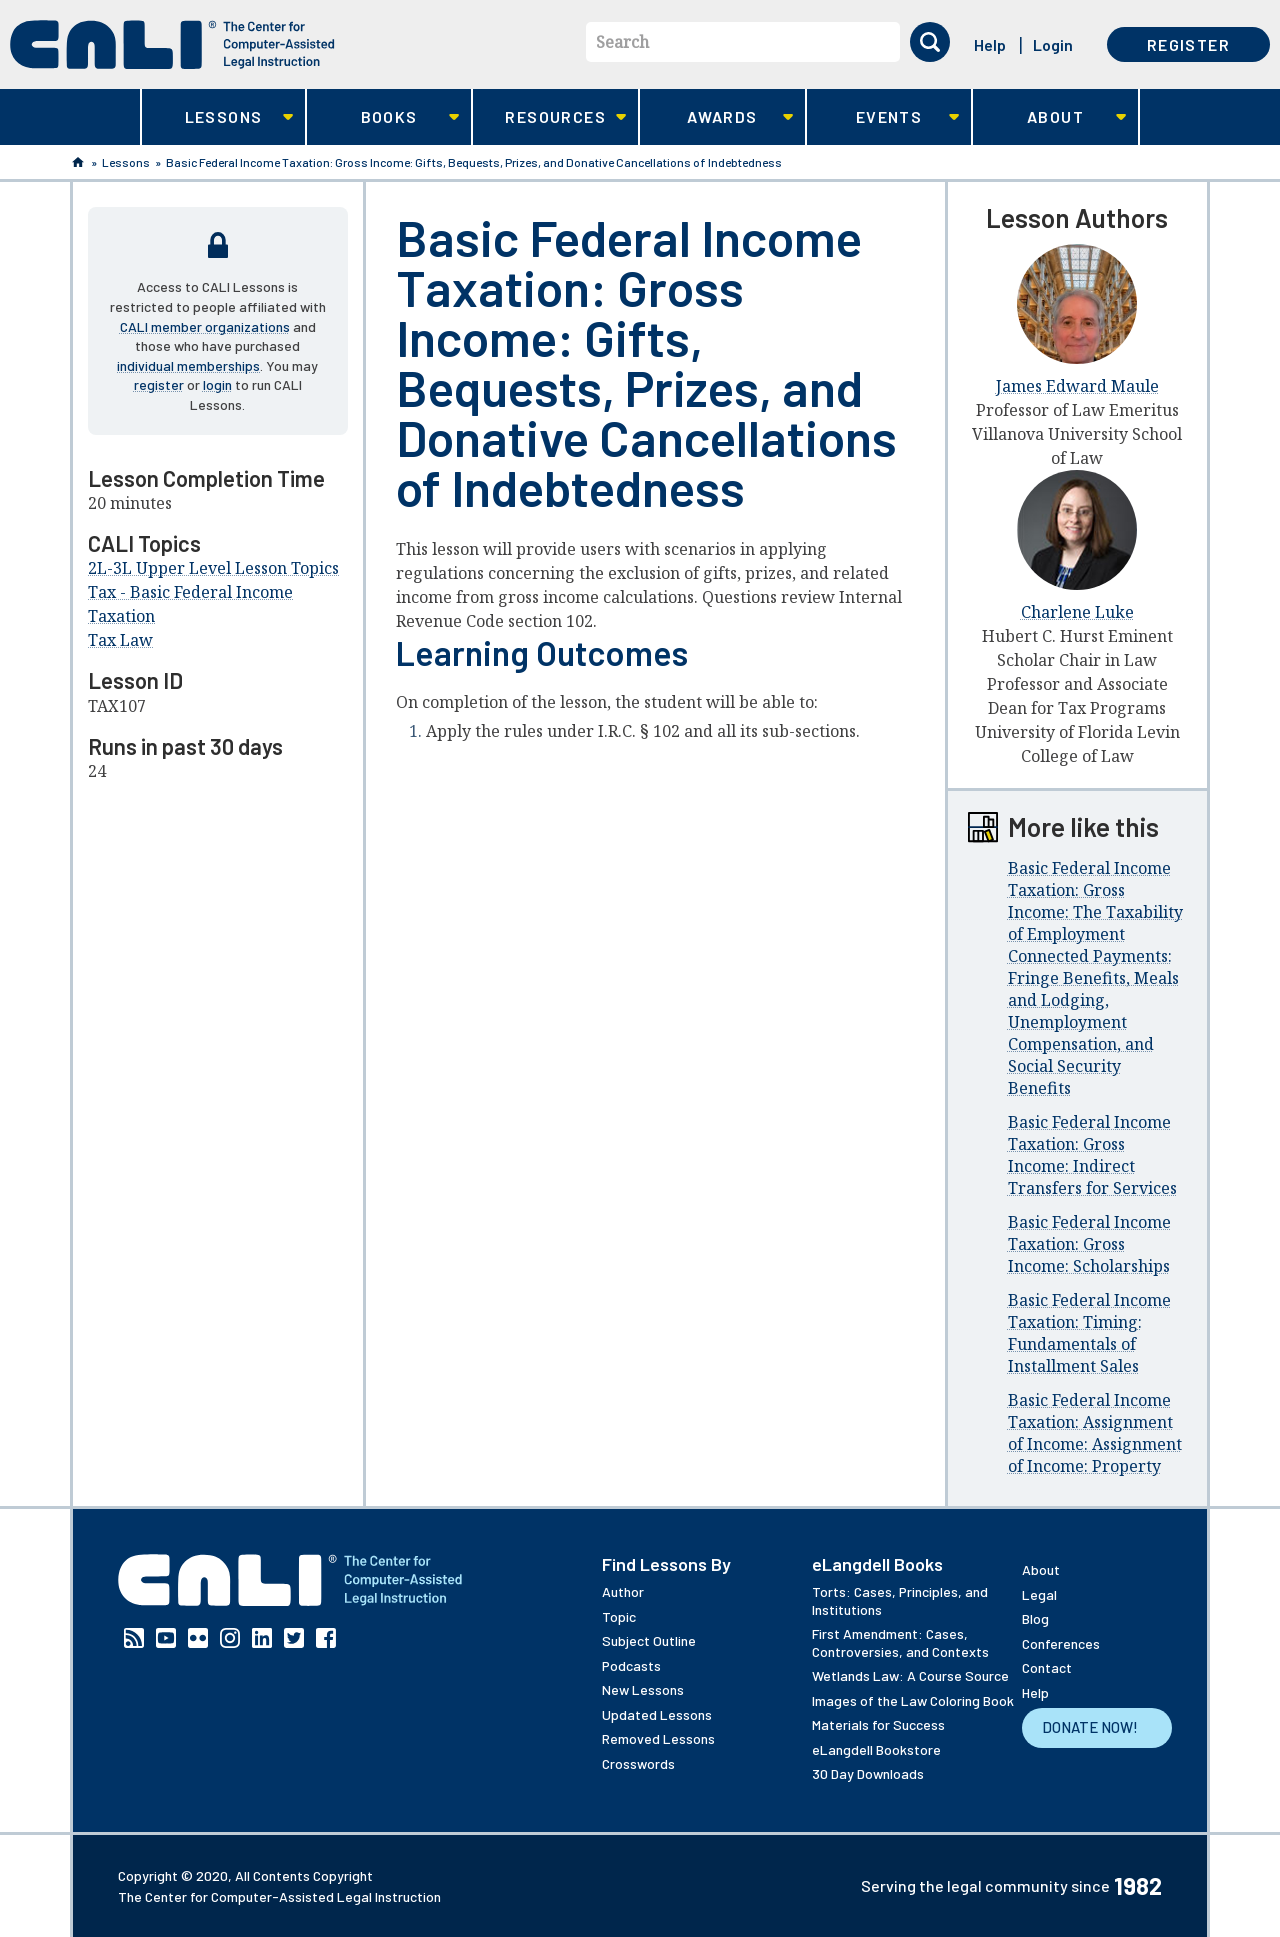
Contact (1047, 1667)
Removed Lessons (658, 1738)
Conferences (1061, 1643)
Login (1053, 44)
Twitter (294, 1638)
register (159, 384)
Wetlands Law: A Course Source (910, 1675)
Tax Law (120, 640)
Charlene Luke (1077, 612)
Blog (1035, 1618)
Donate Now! (1090, 1727)
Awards (716, 117)
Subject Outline (649, 1640)
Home (78, 162)
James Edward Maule (1077, 386)
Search (622, 42)
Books (383, 117)
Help (990, 44)
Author (623, 1591)
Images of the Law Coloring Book (913, 1700)
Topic (619, 1616)
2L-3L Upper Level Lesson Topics (213, 568)
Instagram (230, 1638)
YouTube (166, 1638)
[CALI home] (172, 44)
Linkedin (262, 1638)
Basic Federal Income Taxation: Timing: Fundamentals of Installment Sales (1089, 1333)
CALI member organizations (205, 326)
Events (883, 117)
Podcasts (631, 1665)
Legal (1039, 1594)
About (1049, 117)
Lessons (217, 117)
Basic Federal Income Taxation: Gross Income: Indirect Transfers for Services (1092, 1155)
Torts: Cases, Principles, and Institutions (900, 1600)
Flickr (198, 1638)
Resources (549, 117)
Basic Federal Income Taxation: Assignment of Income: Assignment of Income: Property (1095, 1433)
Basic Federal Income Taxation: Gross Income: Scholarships (1089, 1244)
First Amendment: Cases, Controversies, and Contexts (900, 1642)
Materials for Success (878, 1724)
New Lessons (643, 1689)
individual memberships (188, 365)
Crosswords (638, 1763)
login (217, 384)
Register (1188, 44)
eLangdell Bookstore (876, 1749)
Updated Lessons (657, 1714)
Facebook (326, 1638)
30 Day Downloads (868, 1773)
